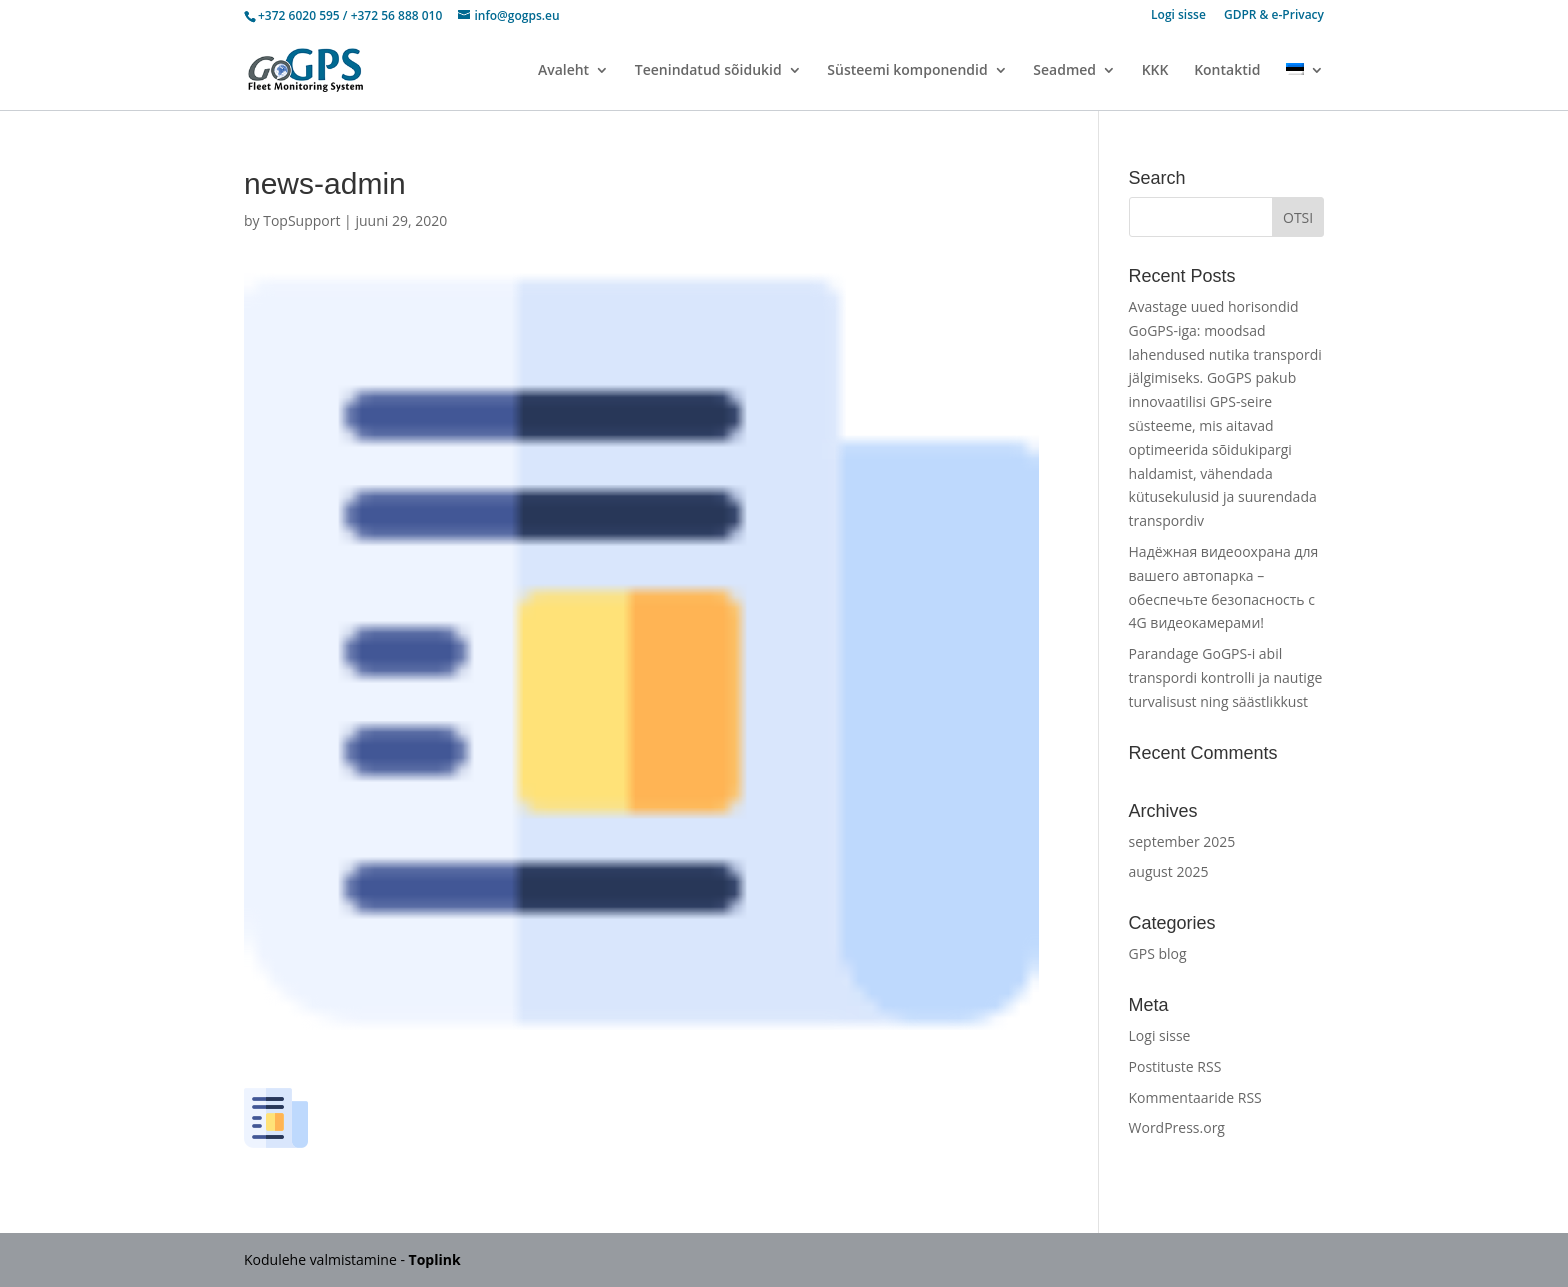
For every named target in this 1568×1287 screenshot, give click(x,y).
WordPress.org (1177, 1127)
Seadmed (1064, 71)
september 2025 (1182, 841)
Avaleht (563, 71)
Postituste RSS (1175, 1066)
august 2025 (1169, 871)
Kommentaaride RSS (1195, 1097)
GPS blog (1158, 953)
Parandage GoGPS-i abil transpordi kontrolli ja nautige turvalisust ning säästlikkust (1226, 677)
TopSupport (301, 220)
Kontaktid (1227, 71)
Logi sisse (1178, 16)
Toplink (435, 1259)
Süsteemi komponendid (907, 71)
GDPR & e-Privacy (1274, 16)
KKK (1155, 71)
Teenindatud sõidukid (708, 71)
